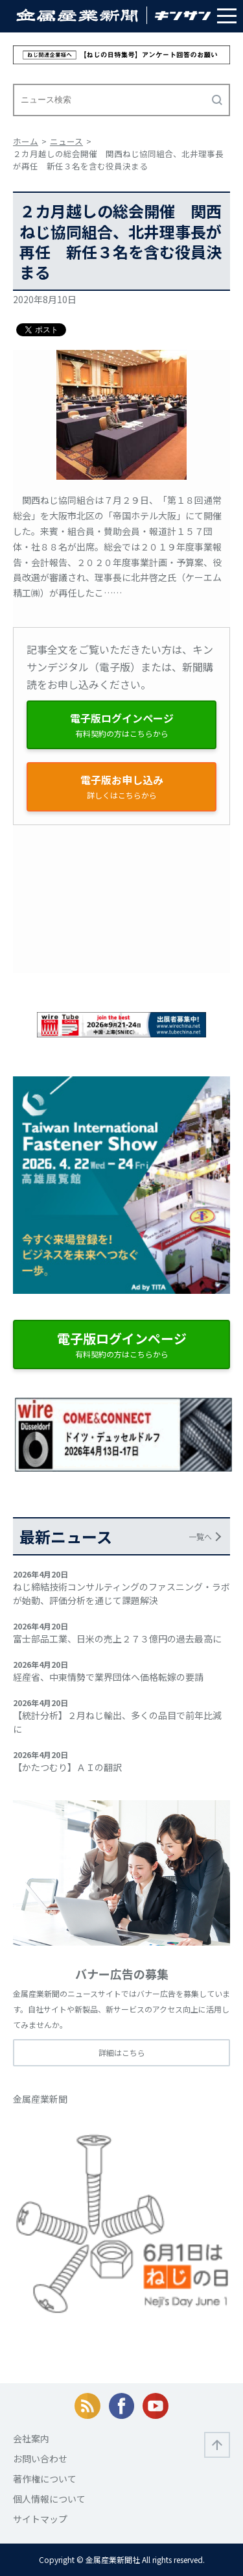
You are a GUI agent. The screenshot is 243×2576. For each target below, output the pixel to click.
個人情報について (49, 2498)
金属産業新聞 (40, 2098)
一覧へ (200, 1536)
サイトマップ (40, 2518)
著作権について (44, 2478)
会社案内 (31, 2438)
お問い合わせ (40, 2458)
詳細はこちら (121, 2052)
